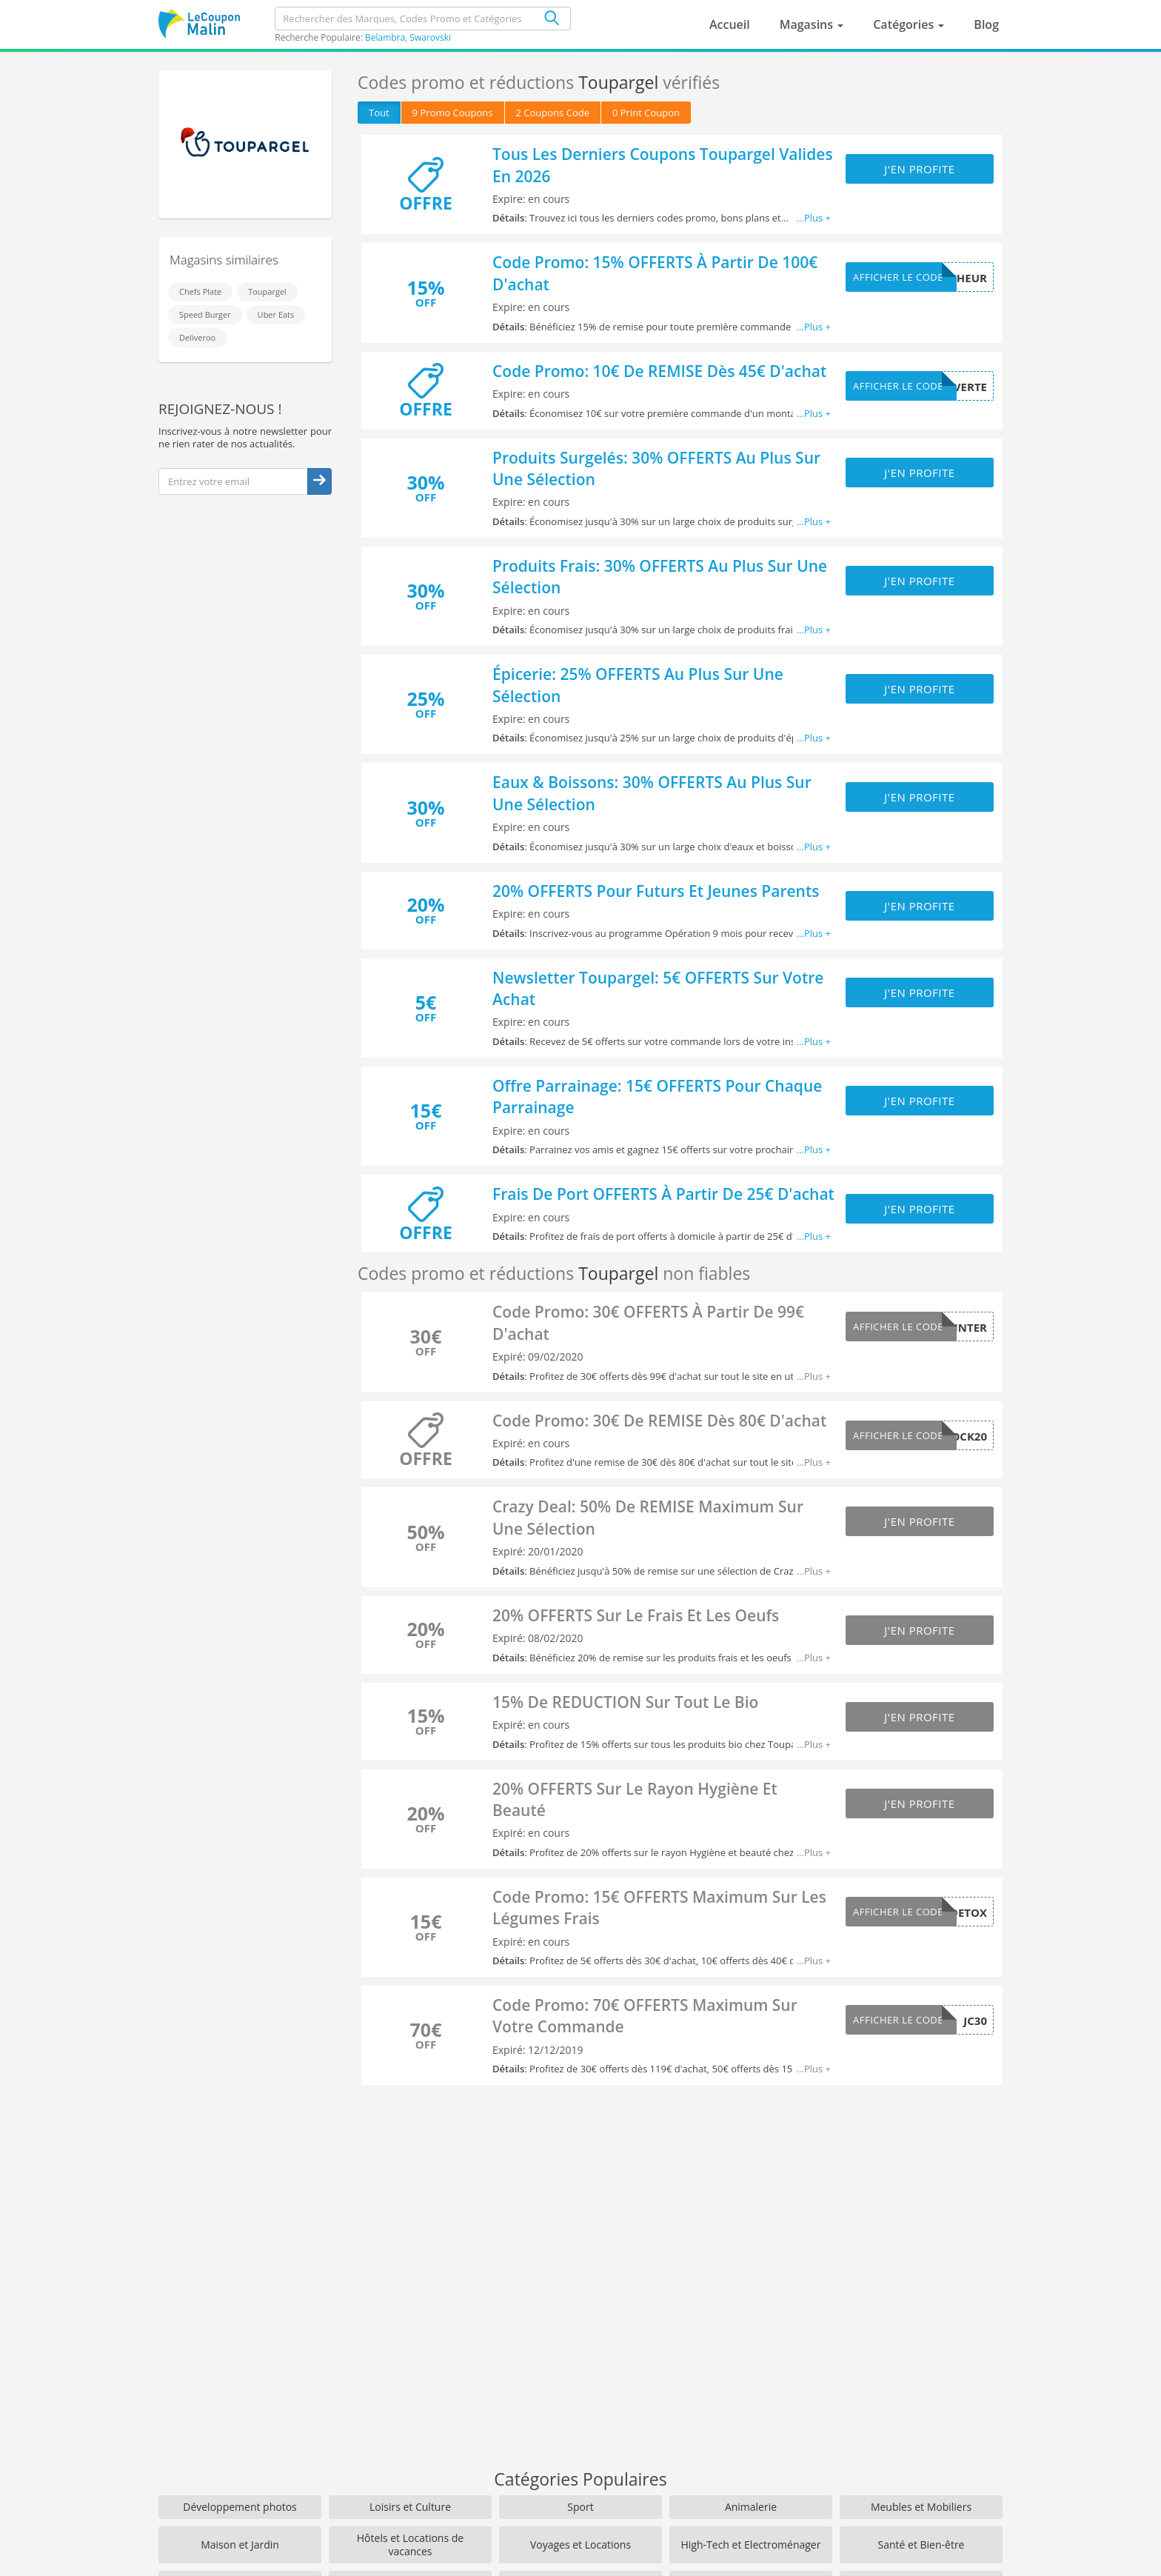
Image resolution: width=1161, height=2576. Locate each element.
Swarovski (430, 37)
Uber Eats (276, 314)
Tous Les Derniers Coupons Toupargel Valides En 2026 (662, 165)
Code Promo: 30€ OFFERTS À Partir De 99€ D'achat (648, 1322)
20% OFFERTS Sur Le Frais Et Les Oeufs (635, 1615)
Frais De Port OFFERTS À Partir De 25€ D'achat (663, 1194)
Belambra (385, 37)
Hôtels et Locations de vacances (410, 2544)
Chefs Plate (200, 291)
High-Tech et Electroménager (751, 2544)
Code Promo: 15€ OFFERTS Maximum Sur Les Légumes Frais (659, 1907)
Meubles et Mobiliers (921, 2507)
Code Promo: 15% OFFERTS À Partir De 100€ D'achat (654, 273)
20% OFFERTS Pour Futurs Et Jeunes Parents (655, 891)
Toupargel (267, 291)
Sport (580, 2507)
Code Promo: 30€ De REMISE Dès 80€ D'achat (659, 1420)
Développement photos (240, 2507)
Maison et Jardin (240, 2544)
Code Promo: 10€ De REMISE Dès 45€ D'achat (659, 371)
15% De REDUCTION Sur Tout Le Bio (625, 1702)
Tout (379, 112)
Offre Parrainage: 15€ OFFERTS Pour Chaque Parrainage (657, 1096)
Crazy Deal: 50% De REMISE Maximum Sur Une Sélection (647, 1517)
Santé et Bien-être (921, 2544)
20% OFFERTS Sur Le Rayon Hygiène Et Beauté (634, 1799)
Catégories (905, 24)
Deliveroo (197, 337)
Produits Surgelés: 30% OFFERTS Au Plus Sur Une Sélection (656, 468)
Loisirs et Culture (410, 2507)
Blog (986, 24)
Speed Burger (205, 314)
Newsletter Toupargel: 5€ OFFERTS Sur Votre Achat (657, 988)
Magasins (808, 24)
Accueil (729, 24)
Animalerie (751, 2507)
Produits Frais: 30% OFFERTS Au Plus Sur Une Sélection (659, 576)
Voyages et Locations (580, 2544)
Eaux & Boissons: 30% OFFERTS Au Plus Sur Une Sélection (652, 793)
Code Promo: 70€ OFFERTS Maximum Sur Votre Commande (644, 2016)
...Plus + (814, 217)
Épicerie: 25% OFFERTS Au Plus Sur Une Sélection (637, 685)
